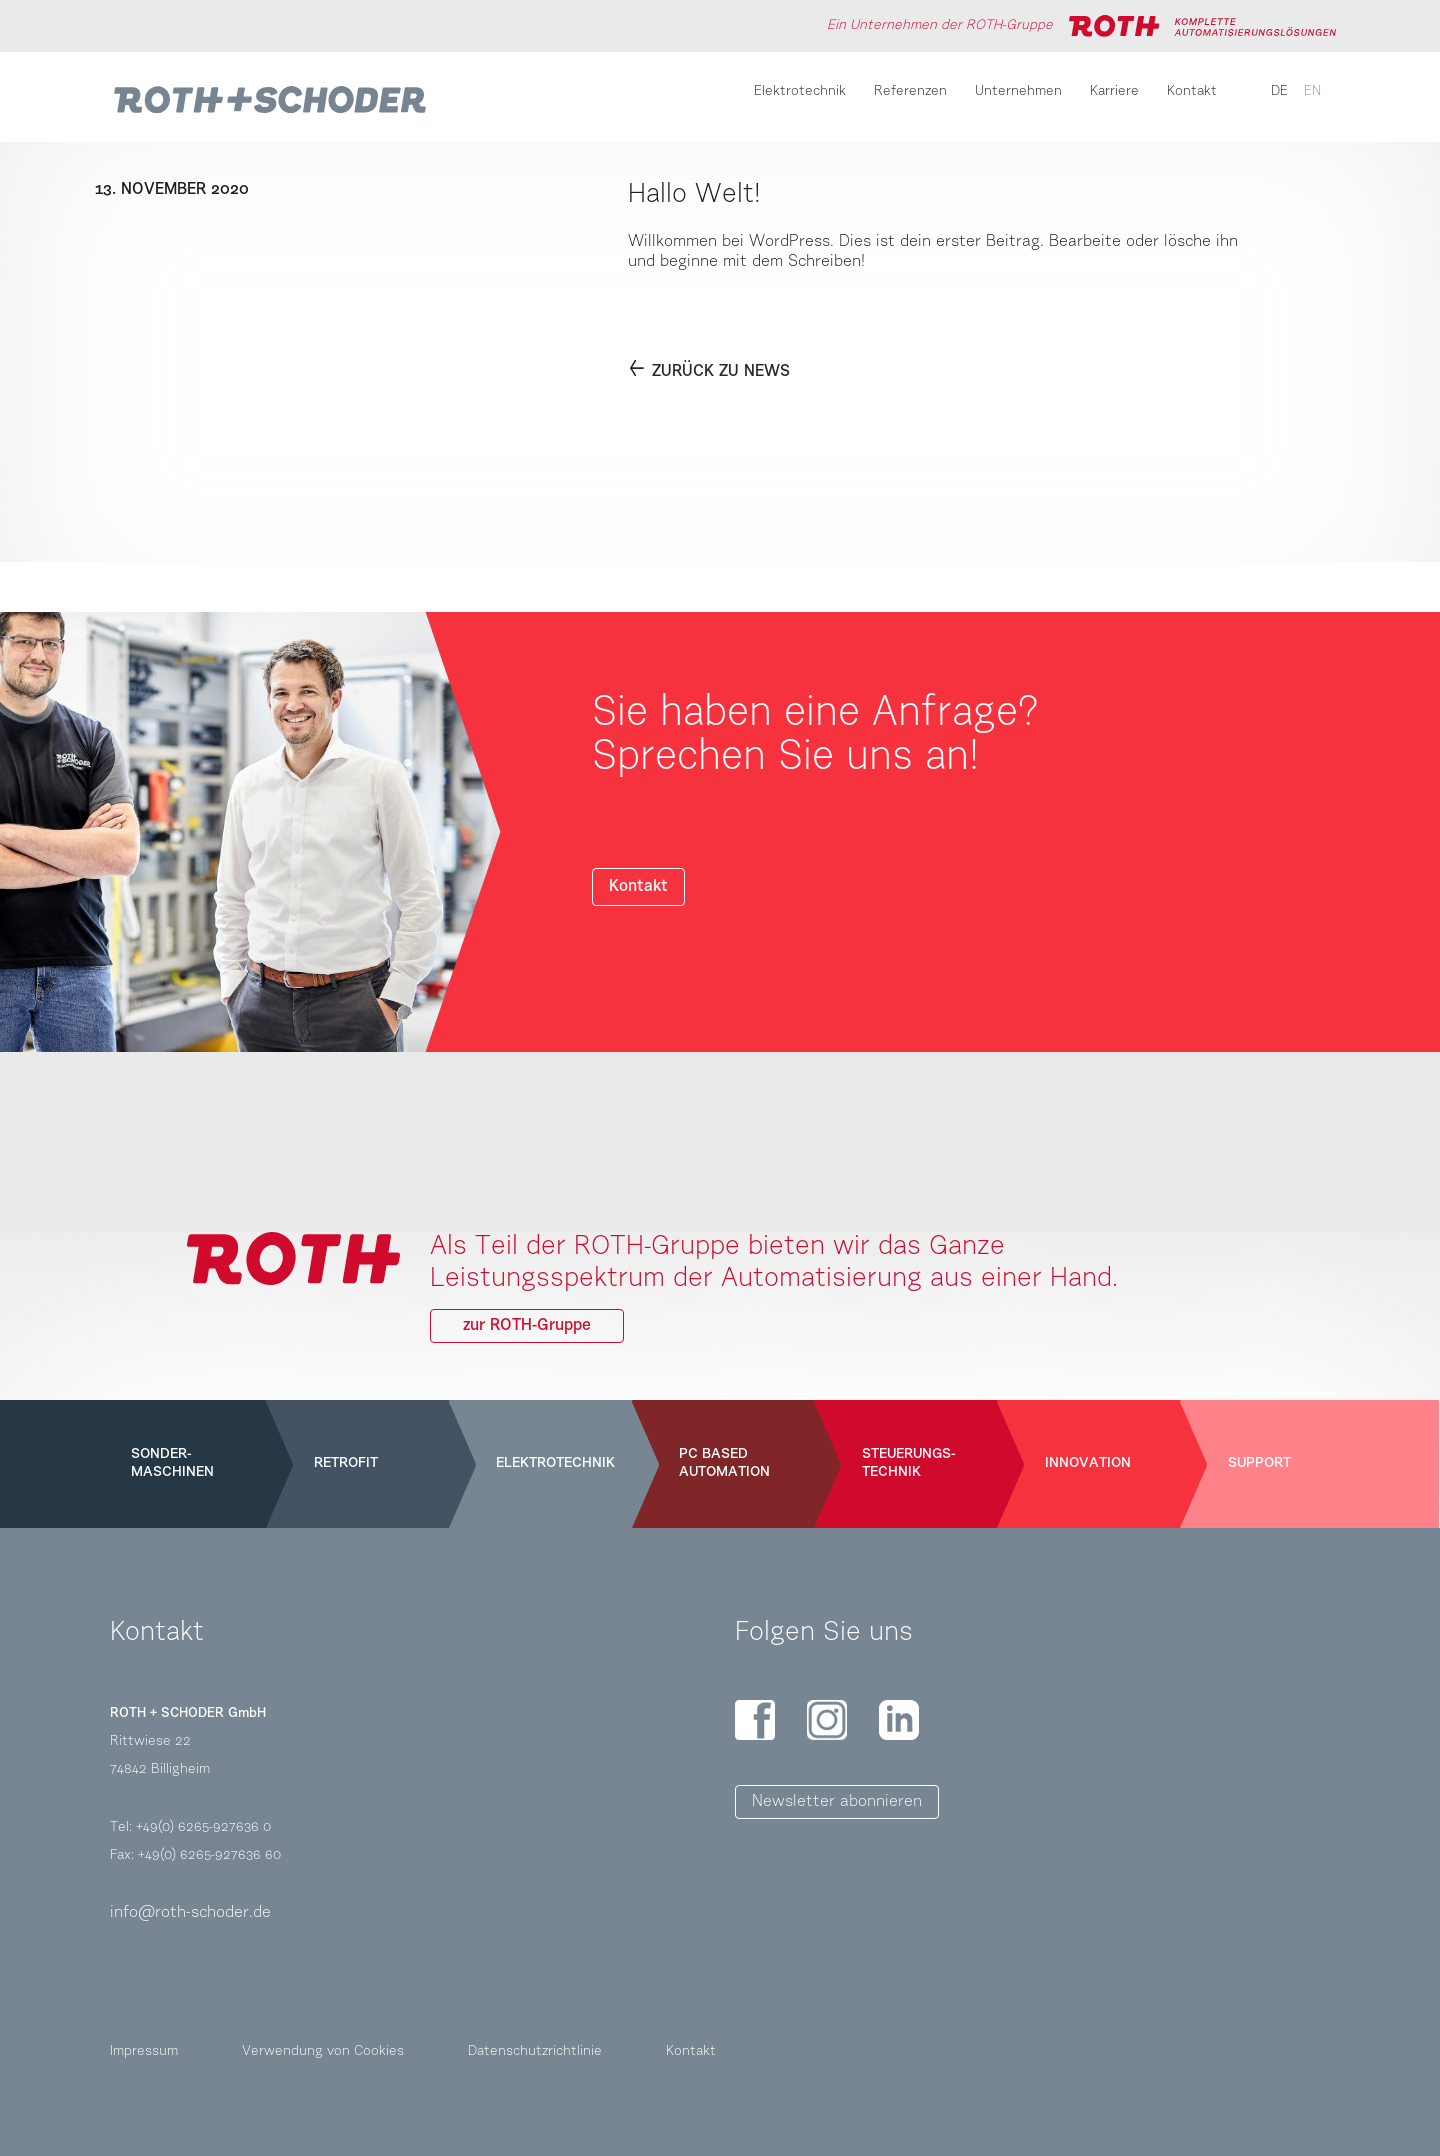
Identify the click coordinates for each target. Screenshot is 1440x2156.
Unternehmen (1018, 92)
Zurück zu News (721, 372)
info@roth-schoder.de (190, 1913)
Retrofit (346, 1463)
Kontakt (1192, 92)
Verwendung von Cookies (323, 2052)
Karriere (1114, 92)
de (1279, 92)
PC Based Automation (724, 1463)
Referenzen (910, 92)
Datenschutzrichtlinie (535, 2052)
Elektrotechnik (800, 92)
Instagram (827, 1720)
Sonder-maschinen (172, 1463)
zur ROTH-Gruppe (527, 1326)
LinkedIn (899, 1720)
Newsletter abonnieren (837, 1802)
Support (1259, 1463)
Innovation (1088, 1463)
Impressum (144, 2052)
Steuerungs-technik (909, 1463)
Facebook (755, 1720)
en (1312, 92)
